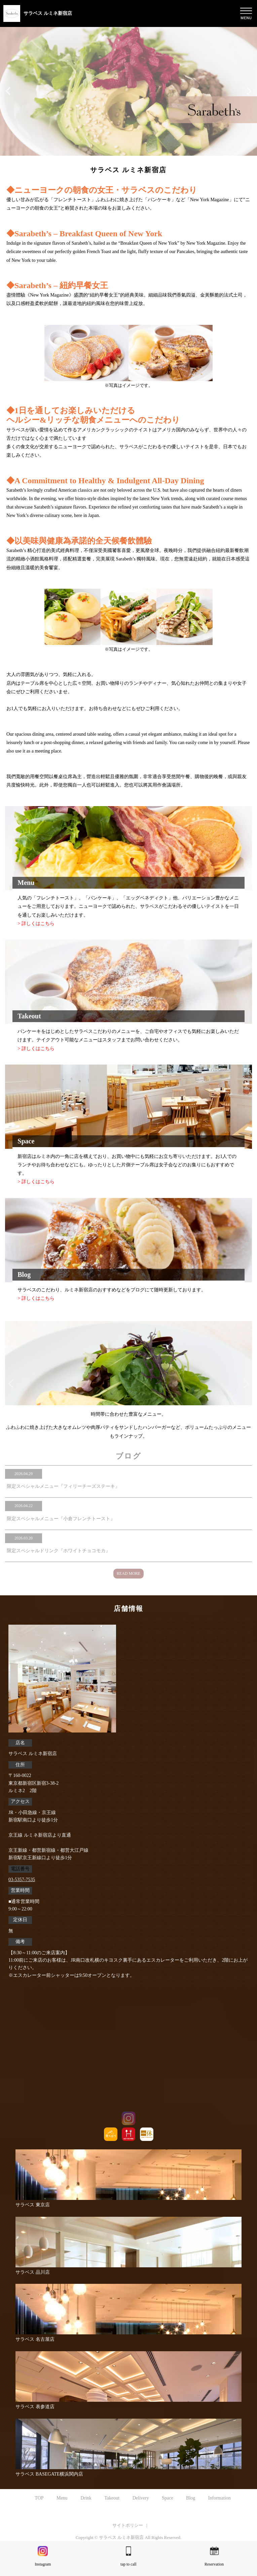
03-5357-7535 (21, 1879)
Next (246, 1383)
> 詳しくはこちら (35, 923)
